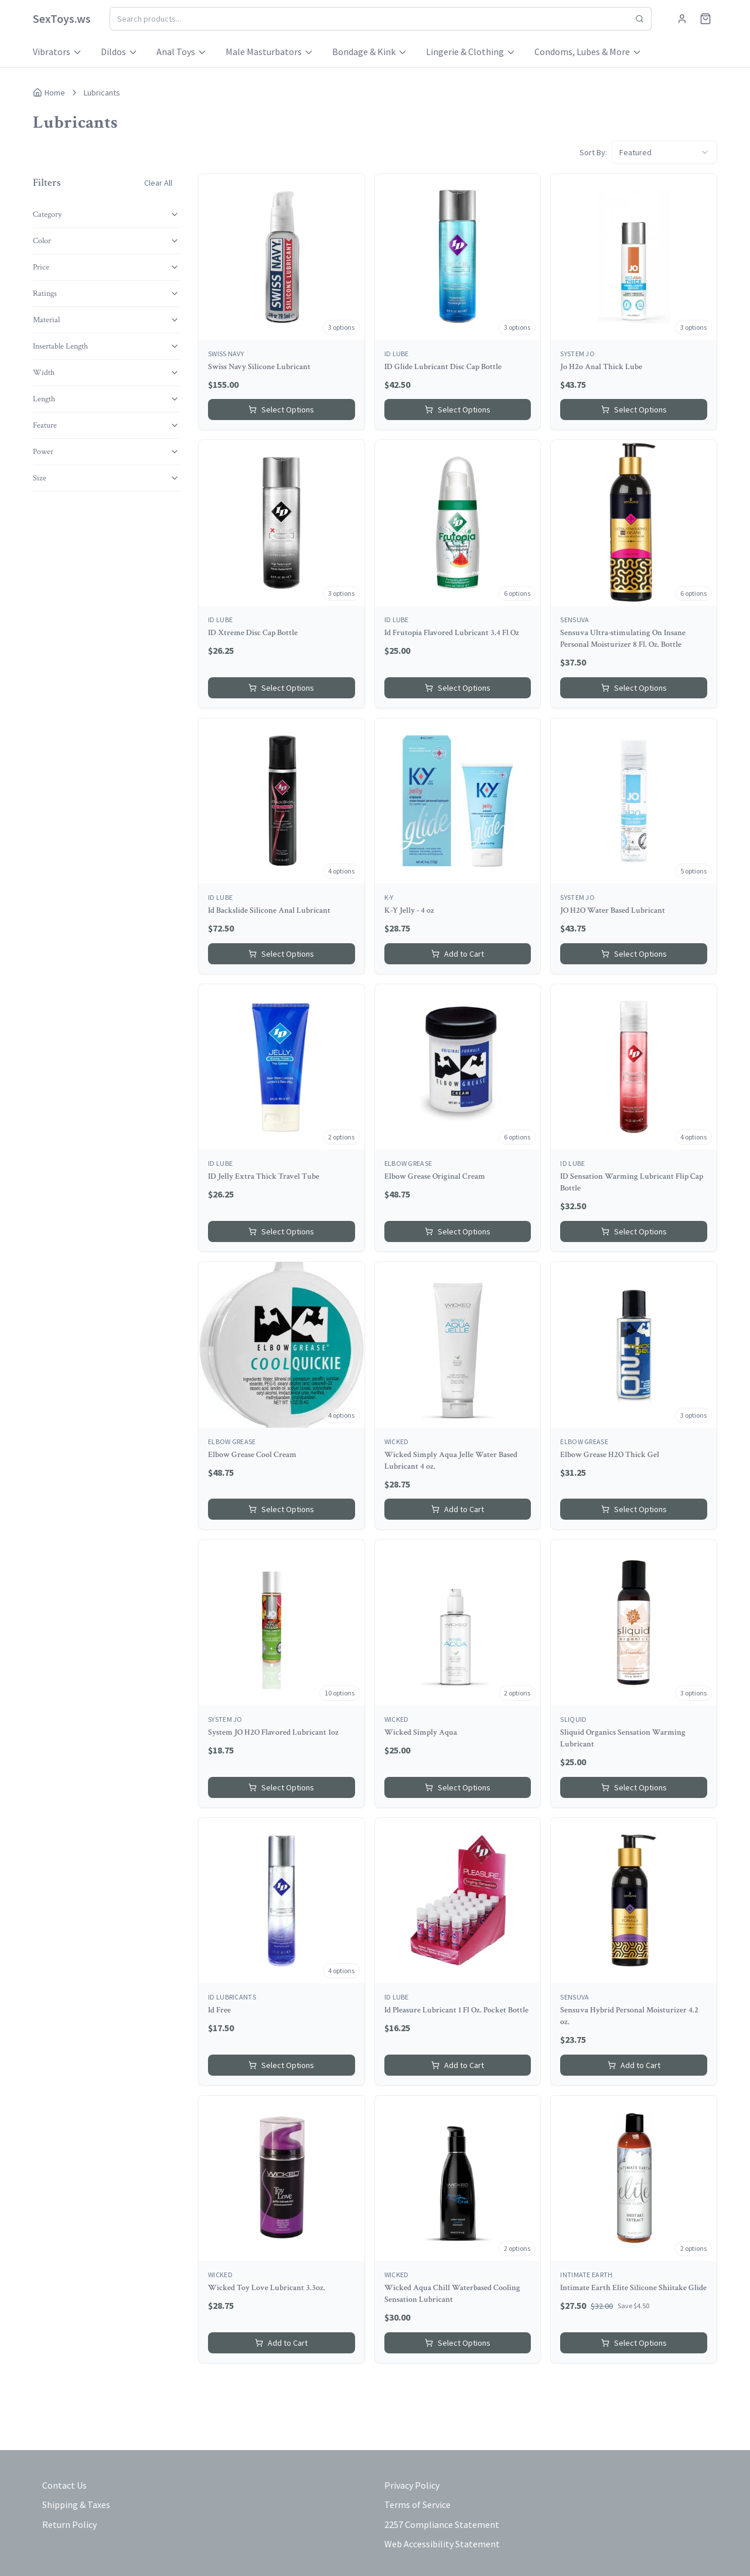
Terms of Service (417, 2504)
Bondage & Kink (369, 51)
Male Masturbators (269, 51)
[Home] (62, 19)
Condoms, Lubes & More (588, 51)
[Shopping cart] (705, 18)
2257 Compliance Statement (441, 2524)
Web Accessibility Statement (442, 2544)
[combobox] (664, 152)
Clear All (158, 183)
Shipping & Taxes (76, 2504)
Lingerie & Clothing (471, 51)
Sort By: (593, 152)
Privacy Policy (411, 2485)
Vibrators (57, 51)
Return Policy (69, 2524)
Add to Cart (457, 953)
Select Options (281, 409)
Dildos (119, 51)
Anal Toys (181, 51)
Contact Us (64, 2485)
